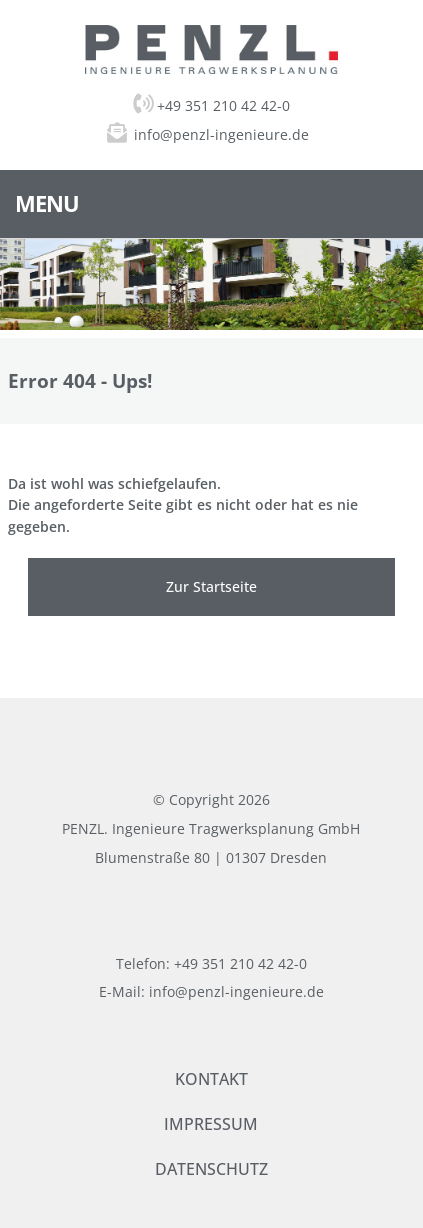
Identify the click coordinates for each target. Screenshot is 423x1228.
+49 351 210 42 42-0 (211, 105)
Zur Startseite (211, 586)
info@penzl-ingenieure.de (221, 134)
